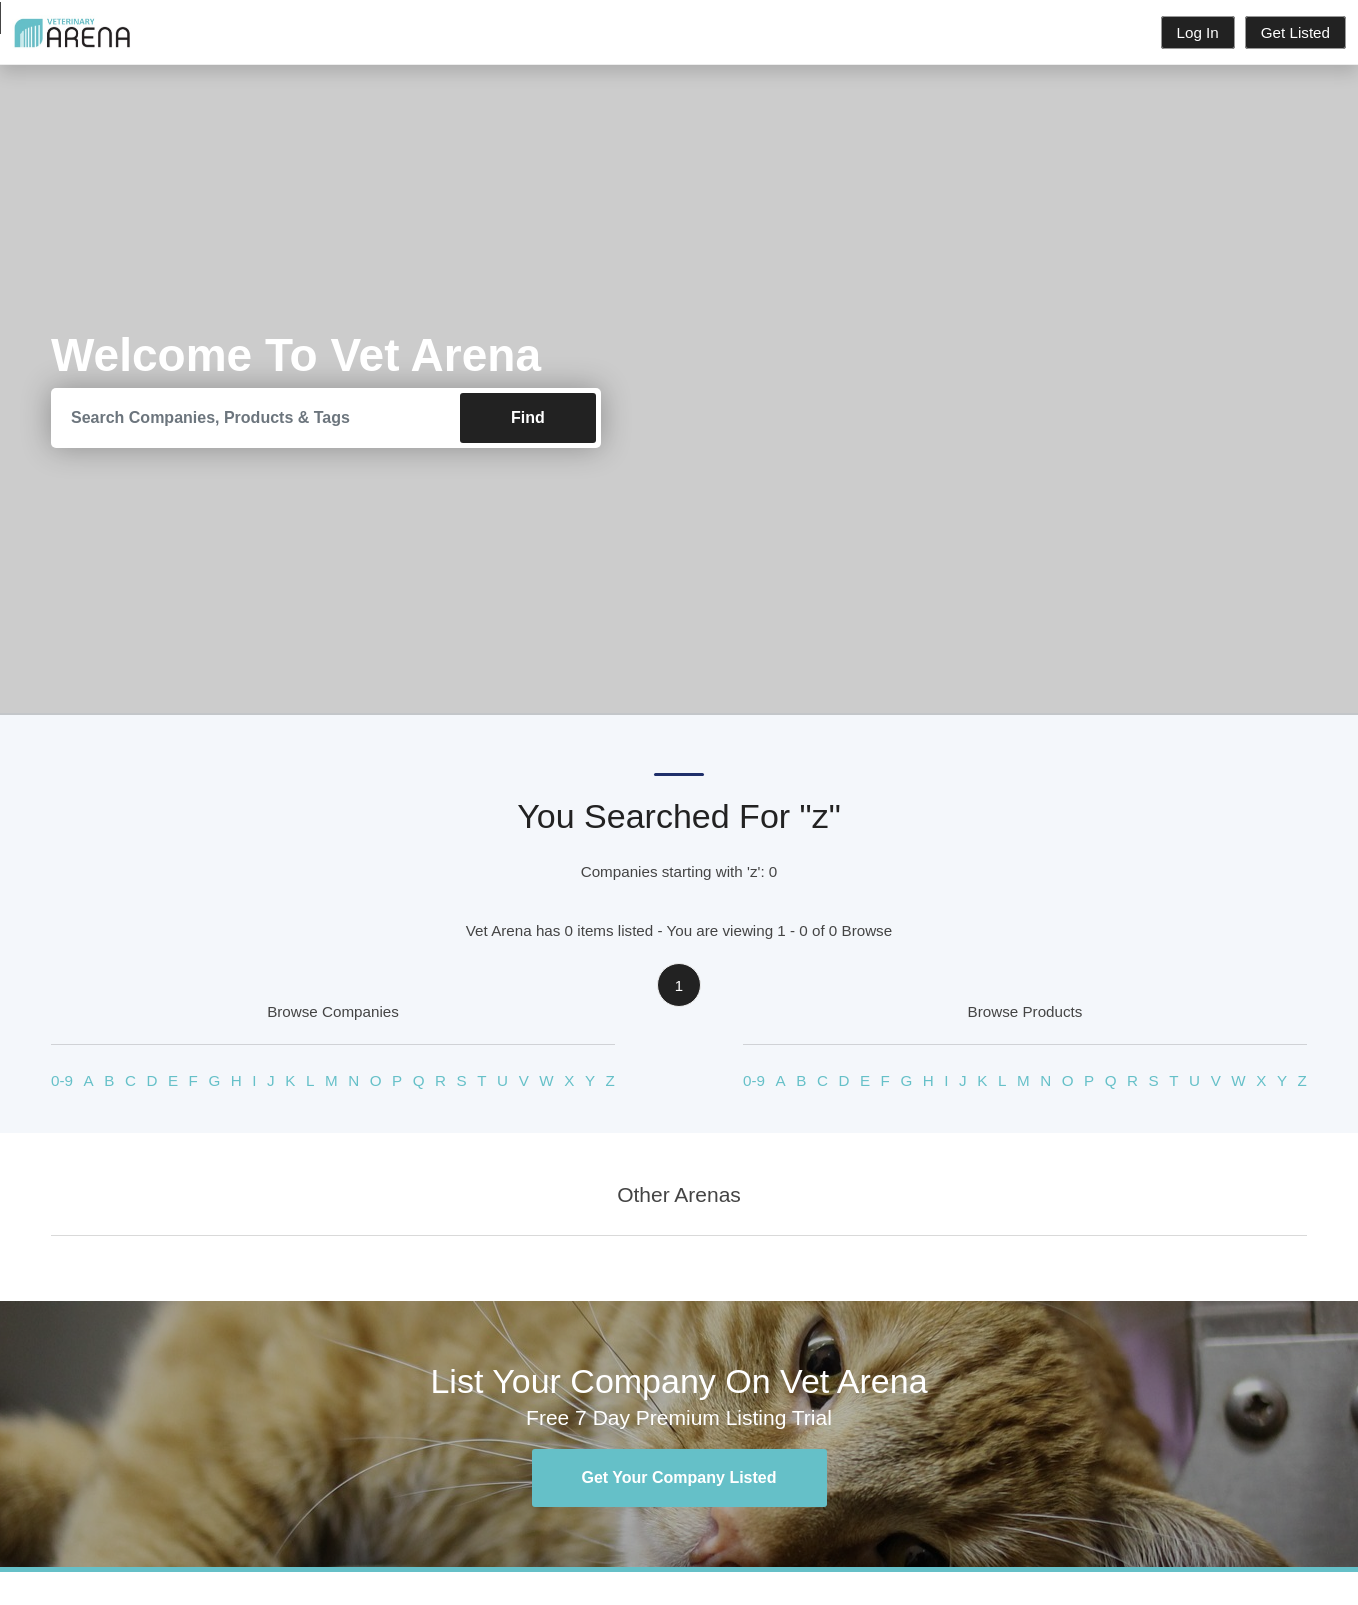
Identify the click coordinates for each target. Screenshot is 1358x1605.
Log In (1198, 32)
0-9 (62, 1080)
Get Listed (1295, 32)
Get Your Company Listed (679, 1477)
